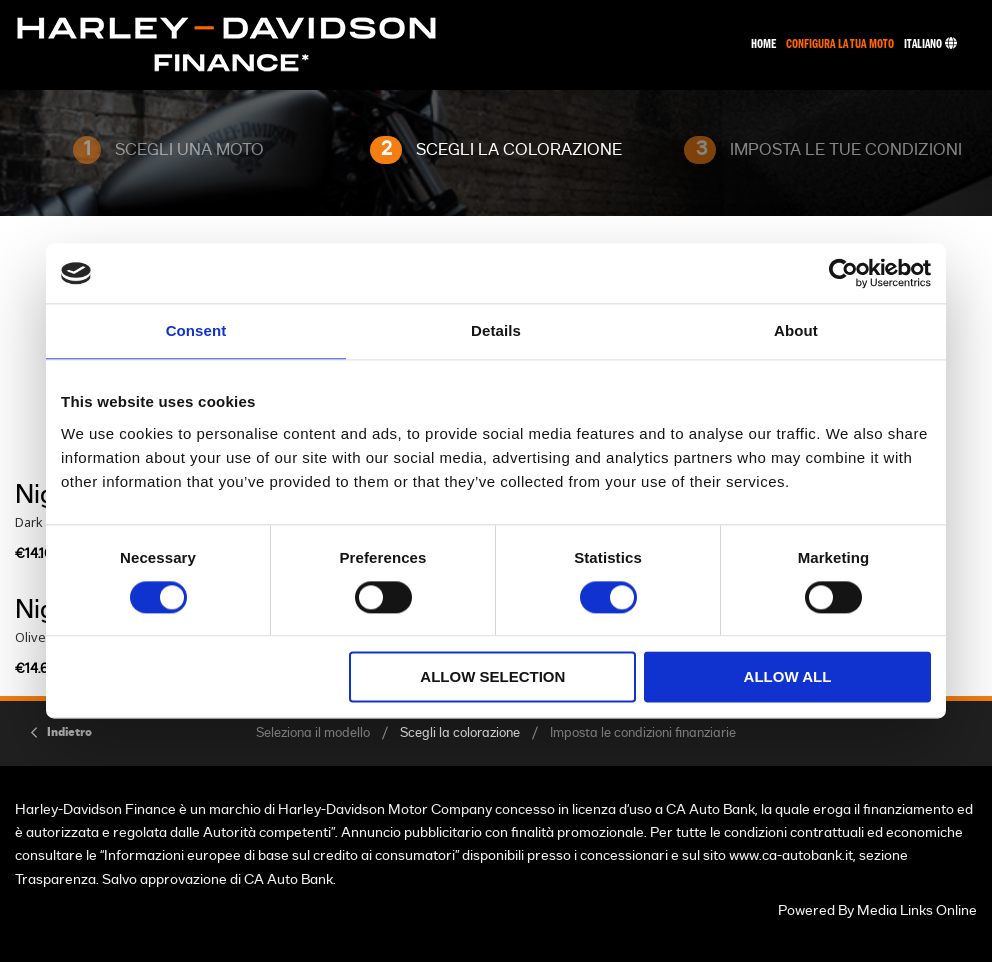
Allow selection (492, 677)
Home (763, 44)
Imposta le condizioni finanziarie (643, 733)
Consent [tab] (196, 330)
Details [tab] (496, 330)
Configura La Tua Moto (840, 44)
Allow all (788, 677)
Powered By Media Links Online (877, 910)
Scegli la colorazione (460, 733)
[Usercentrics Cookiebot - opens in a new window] (843, 273)
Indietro (69, 732)
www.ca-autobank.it (791, 855)
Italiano (930, 44)
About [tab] (796, 330)
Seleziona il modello (313, 733)
